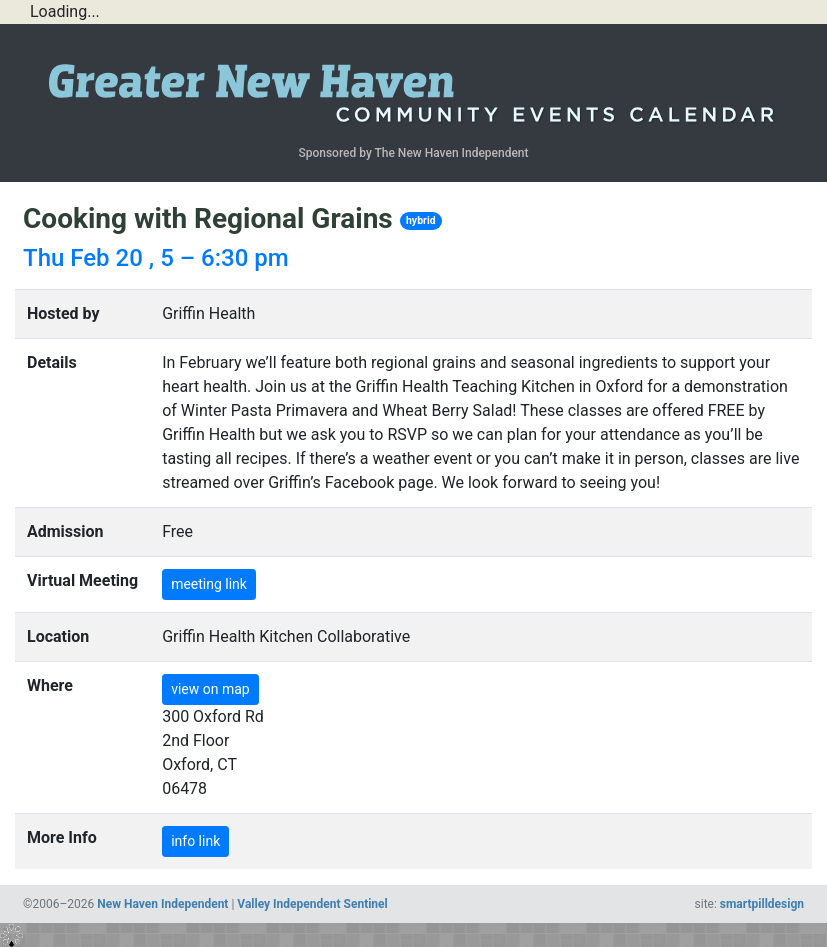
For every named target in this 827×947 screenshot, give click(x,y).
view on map (210, 689)
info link (195, 841)
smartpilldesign (762, 904)
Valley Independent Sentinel (312, 904)
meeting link (209, 584)
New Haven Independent (162, 904)
